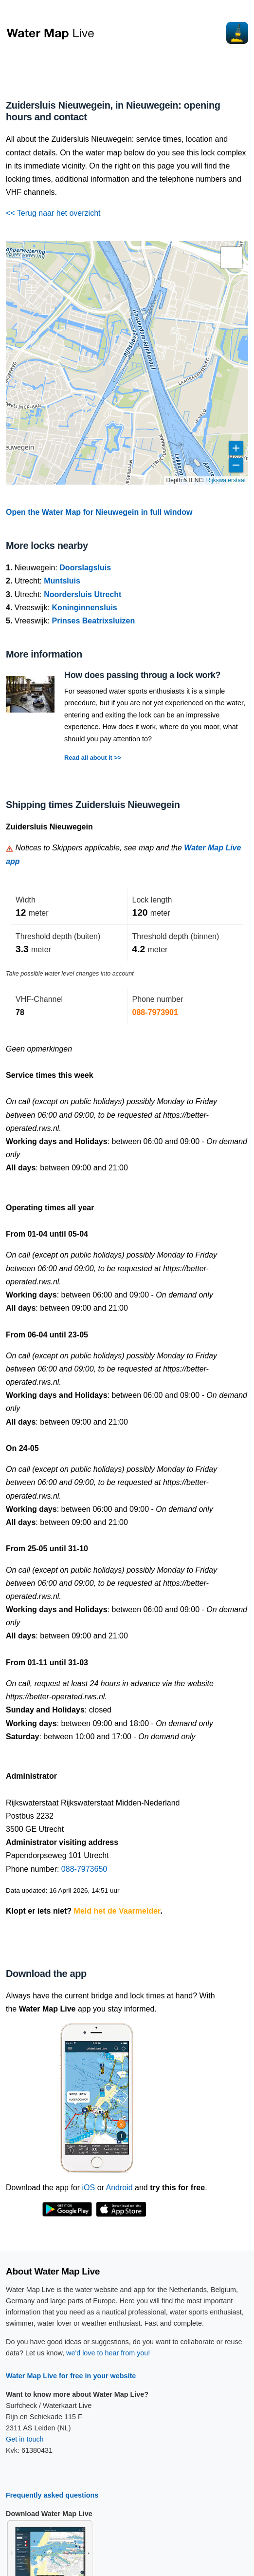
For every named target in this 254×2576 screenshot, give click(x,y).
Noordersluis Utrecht (82, 594)
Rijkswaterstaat (226, 480)
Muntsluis (62, 581)
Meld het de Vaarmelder (117, 1911)
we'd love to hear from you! (108, 2353)
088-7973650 (84, 1869)
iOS (88, 2187)
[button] (231, 257)
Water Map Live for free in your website (71, 2376)
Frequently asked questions (52, 2495)
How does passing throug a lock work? (142, 675)
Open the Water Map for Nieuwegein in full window (99, 512)
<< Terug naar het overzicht (53, 213)
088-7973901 (155, 1012)
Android (119, 2187)
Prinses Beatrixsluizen (93, 621)
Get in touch (25, 2439)
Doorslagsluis (85, 568)
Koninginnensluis (84, 607)
